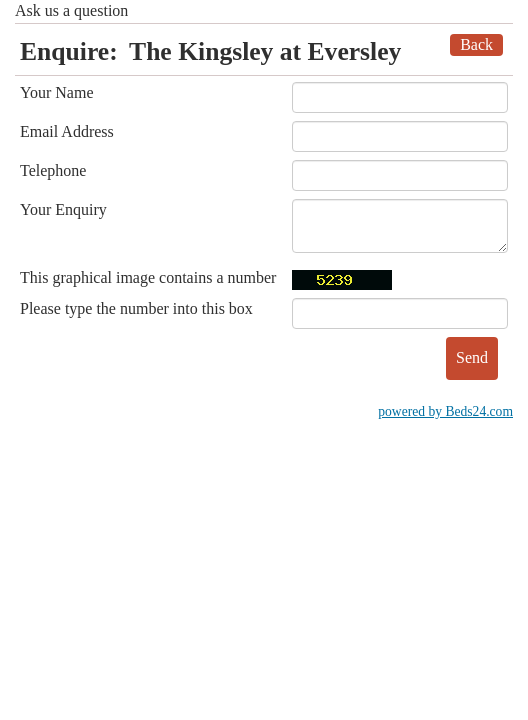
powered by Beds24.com (445, 411)
